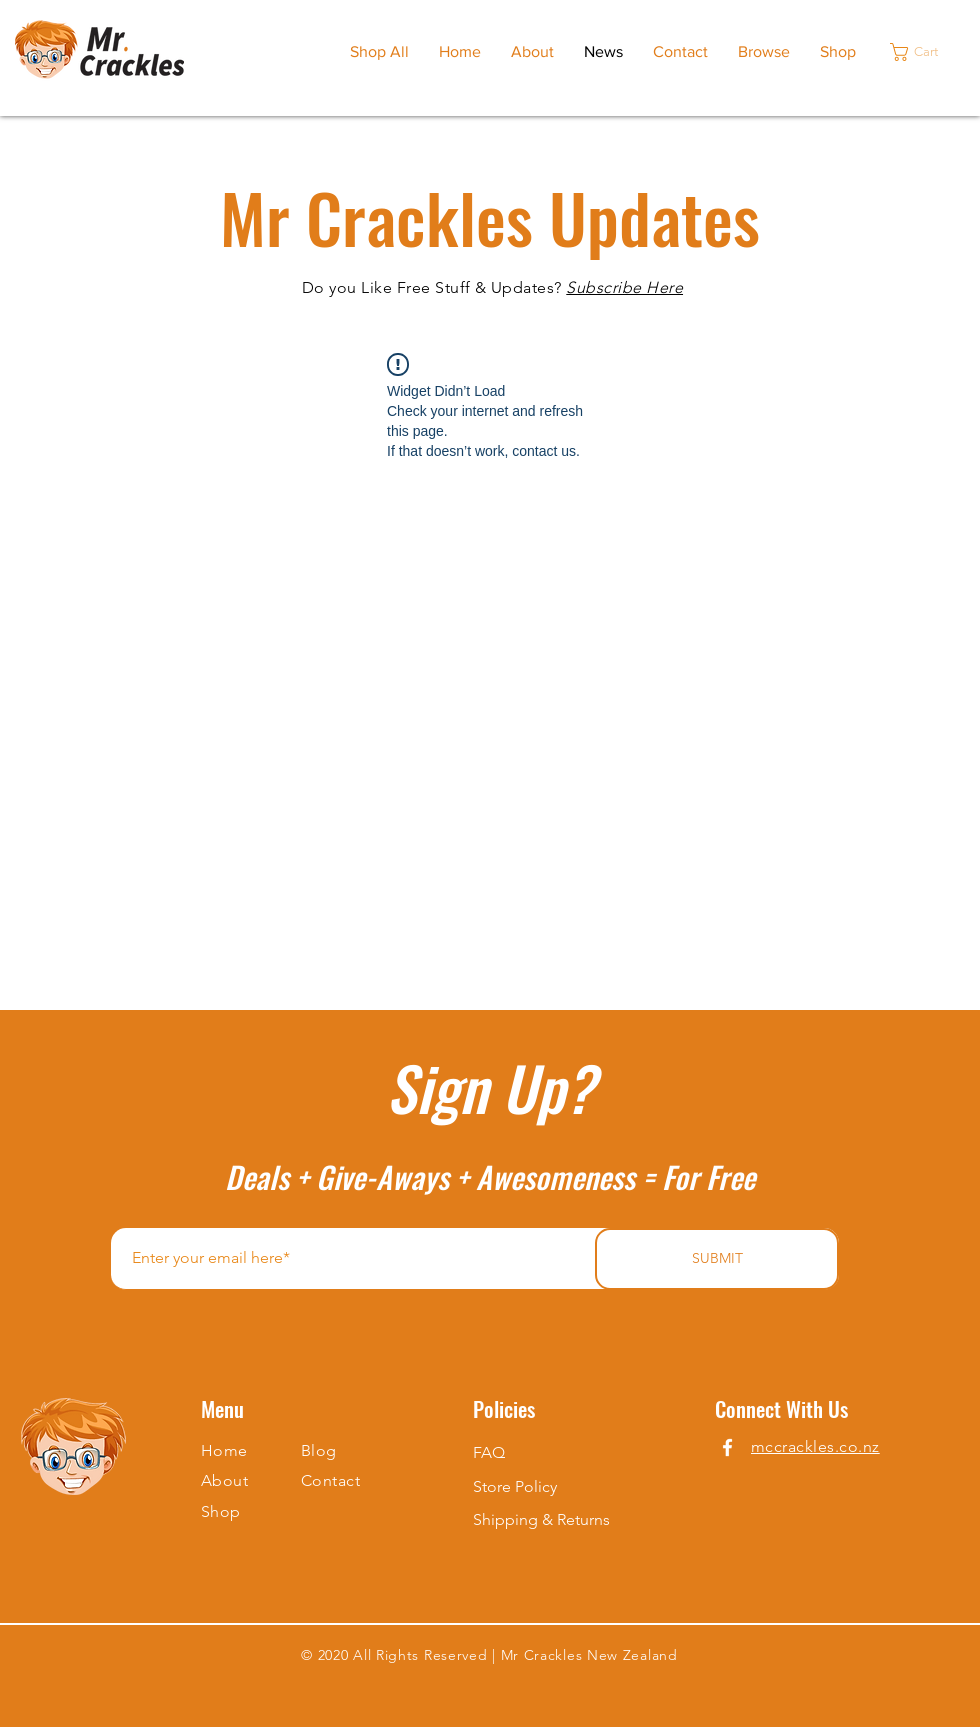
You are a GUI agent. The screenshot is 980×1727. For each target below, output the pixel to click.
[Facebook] (727, 1447)
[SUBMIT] (717, 1259)
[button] (924, 52)
